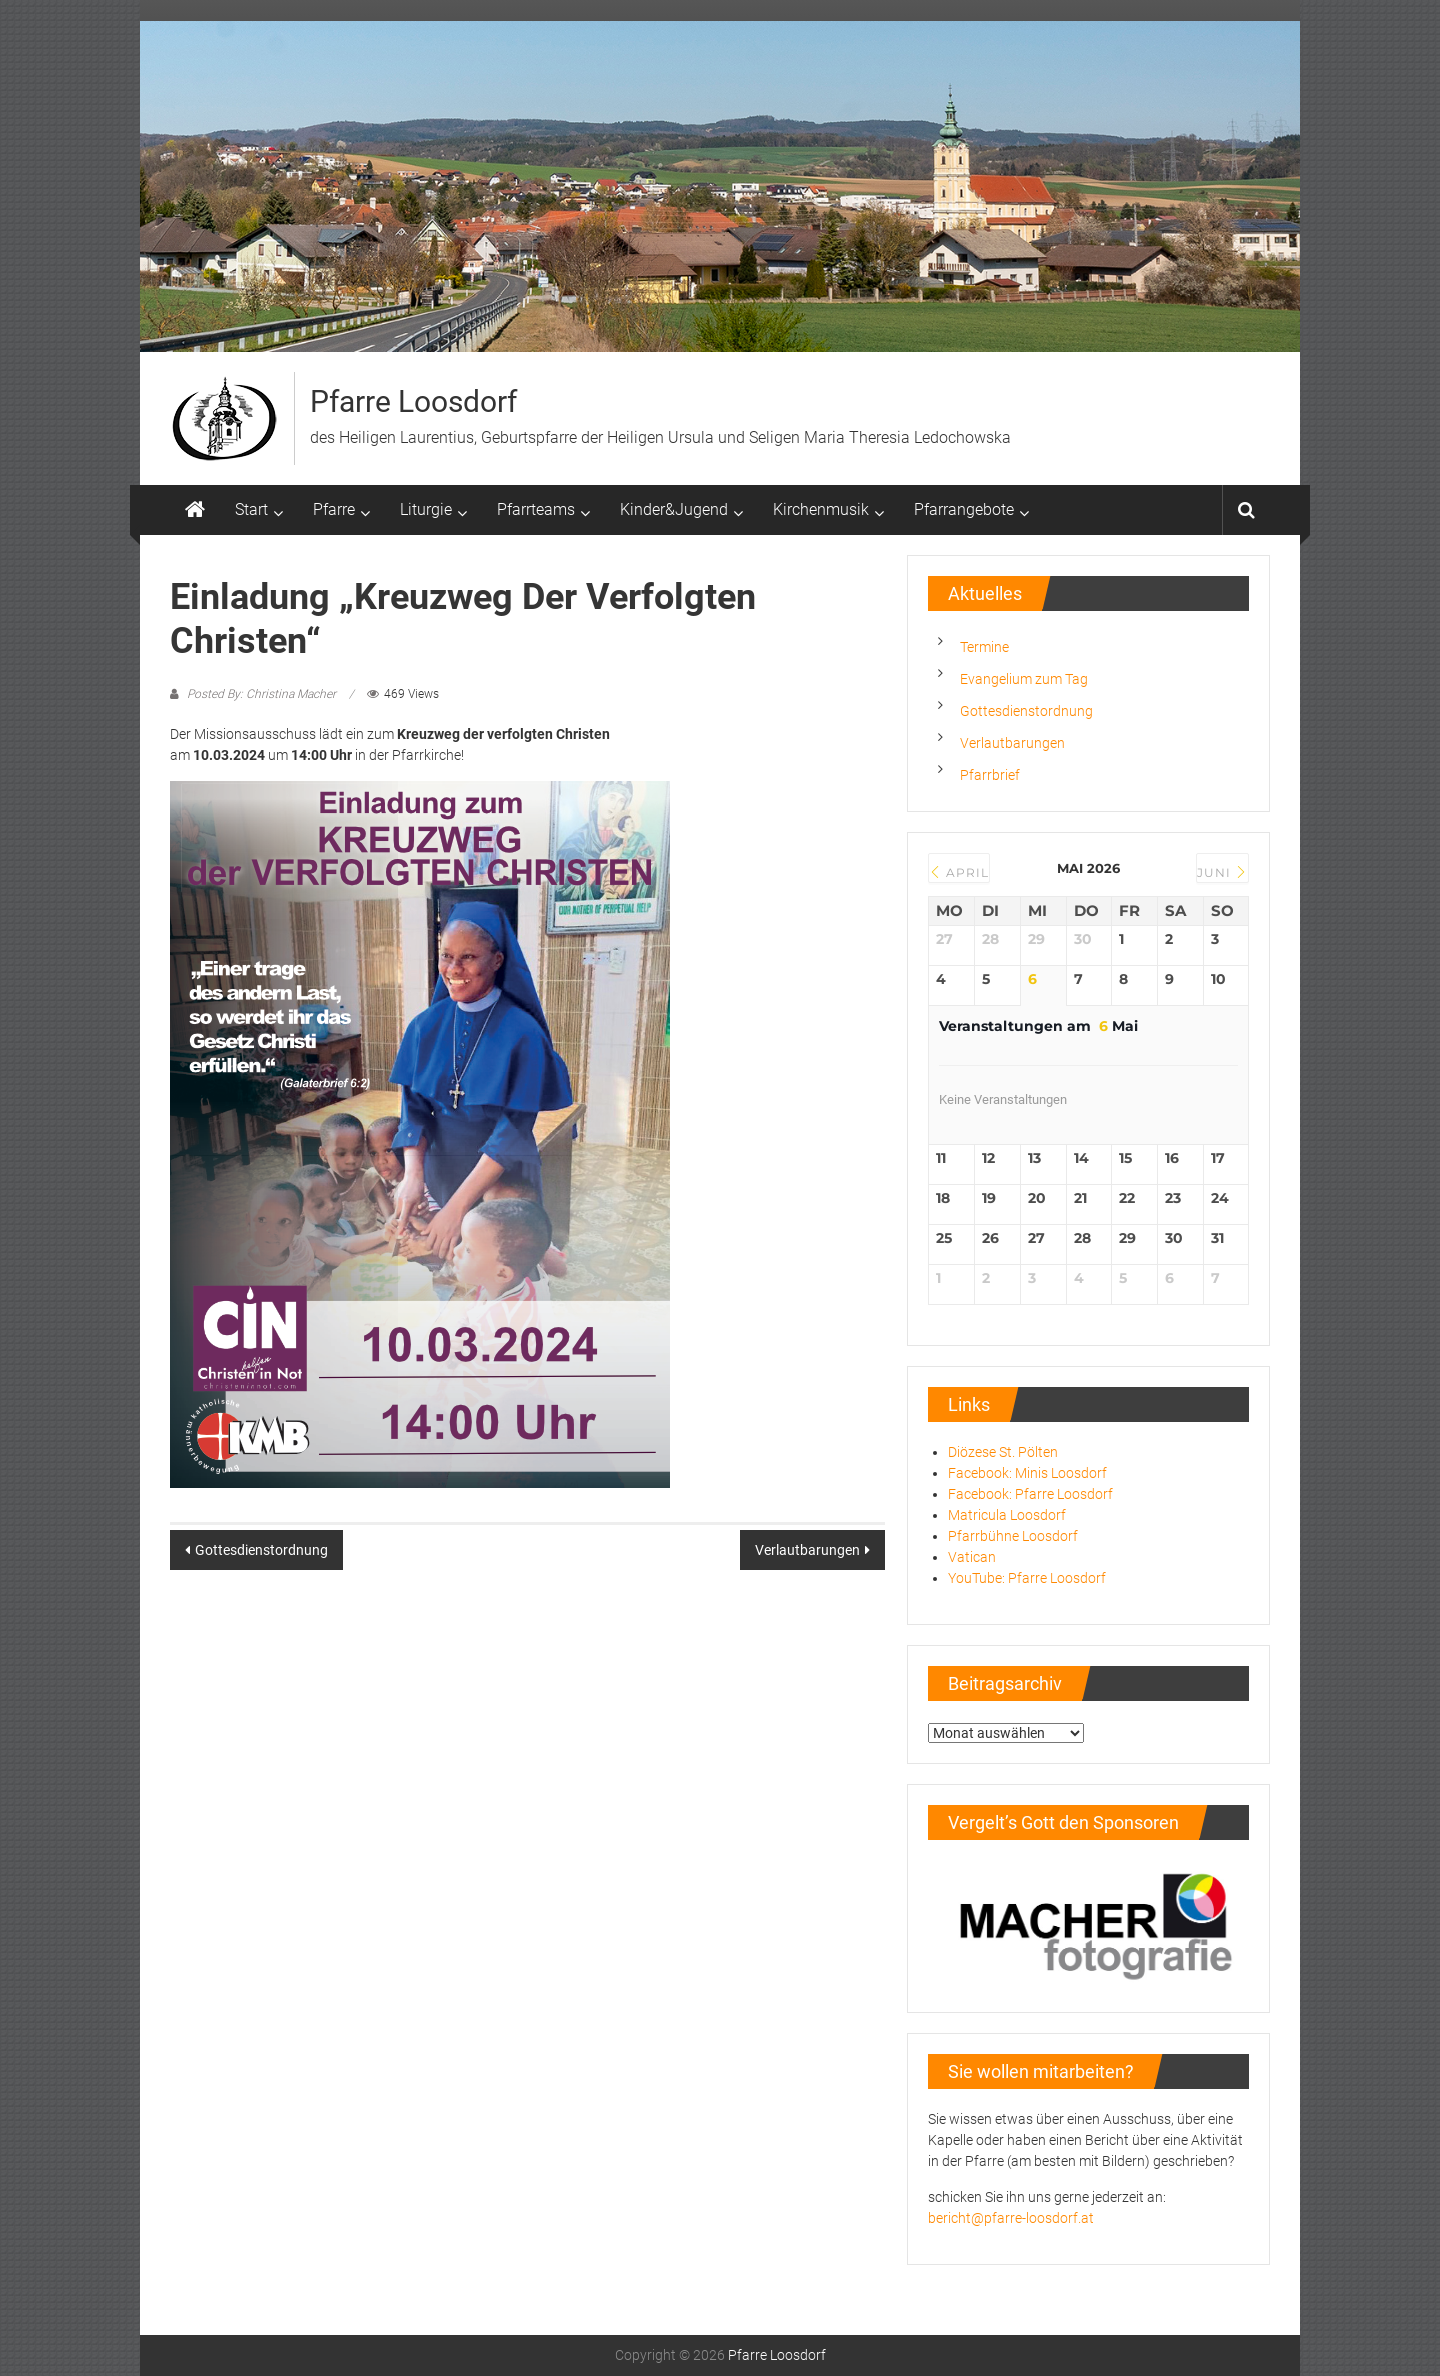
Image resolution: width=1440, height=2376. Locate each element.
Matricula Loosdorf (1007, 1515)
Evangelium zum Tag (1024, 679)
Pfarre (334, 509)
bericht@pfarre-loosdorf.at (1011, 2218)
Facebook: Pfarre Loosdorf (1030, 1494)
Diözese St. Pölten (1003, 1452)
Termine (984, 647)
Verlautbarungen (807, 1550)
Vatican (972, 1557)
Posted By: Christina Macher (261, 694)
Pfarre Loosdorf (413, 401)
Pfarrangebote (964, 509)
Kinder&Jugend (674, 509)
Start (251, 509)
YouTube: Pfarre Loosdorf (1027, 1578)
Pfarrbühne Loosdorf (1013, 1536)
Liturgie (426, 509)
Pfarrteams (536, 509)
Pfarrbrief (990, 775)
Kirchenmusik (821, 509)
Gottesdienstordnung (261, 1550)
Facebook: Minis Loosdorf (1027, 1473)
